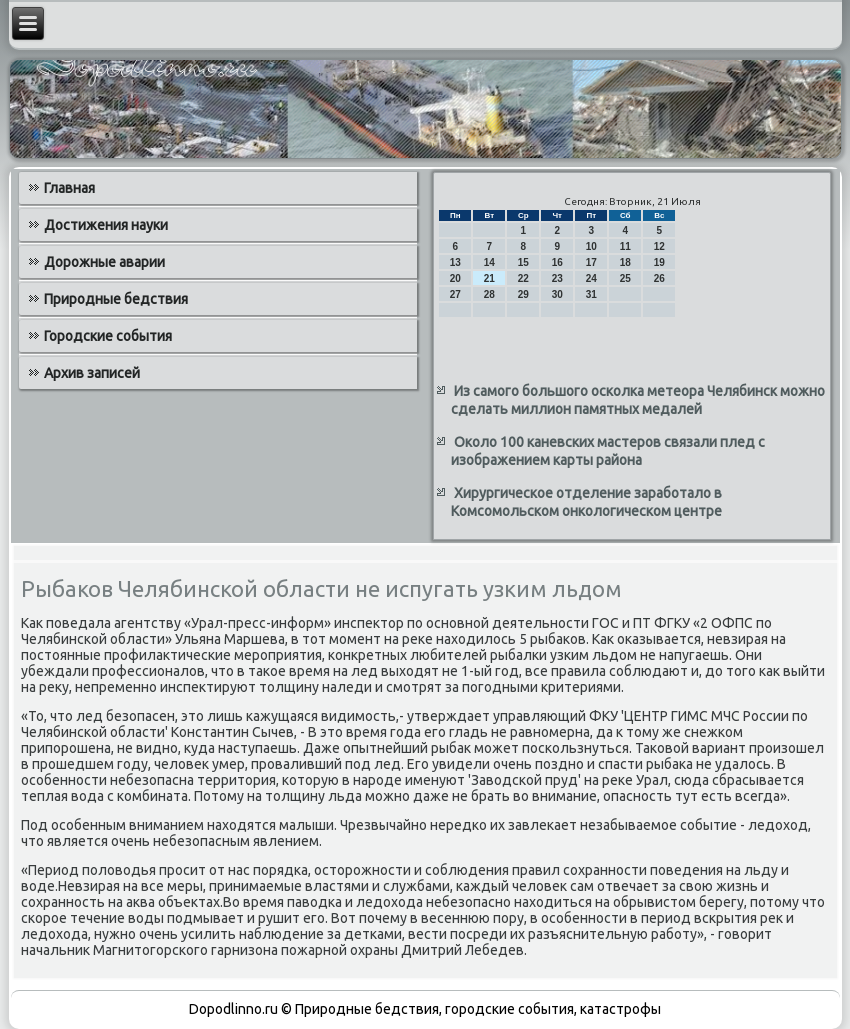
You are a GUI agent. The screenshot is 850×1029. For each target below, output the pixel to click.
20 (455, 278)
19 (659, 262)
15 (523, 262)
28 (489, 294)
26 (659, 278)
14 (489, 262)
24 (591, 278)
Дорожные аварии (104, 262)
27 (455, 294)
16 (557, 262)
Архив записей (92, 373)
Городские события (108, 336)
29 (523, 294)
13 (455, 262)
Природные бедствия (116, 299)
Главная (69, 188)
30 (557, 294)
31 (591, 294)
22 (523, 278)
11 (625, 246)
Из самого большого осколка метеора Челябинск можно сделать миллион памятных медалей (638, 400)
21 (489, 278)
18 (625, 262)
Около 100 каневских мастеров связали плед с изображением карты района (608, 451)
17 (591, 262)
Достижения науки (106, 225)
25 (625, 278)
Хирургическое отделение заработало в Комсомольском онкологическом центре (586, 502)
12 (659, 246)
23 (557, 278)
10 (591, 246)
